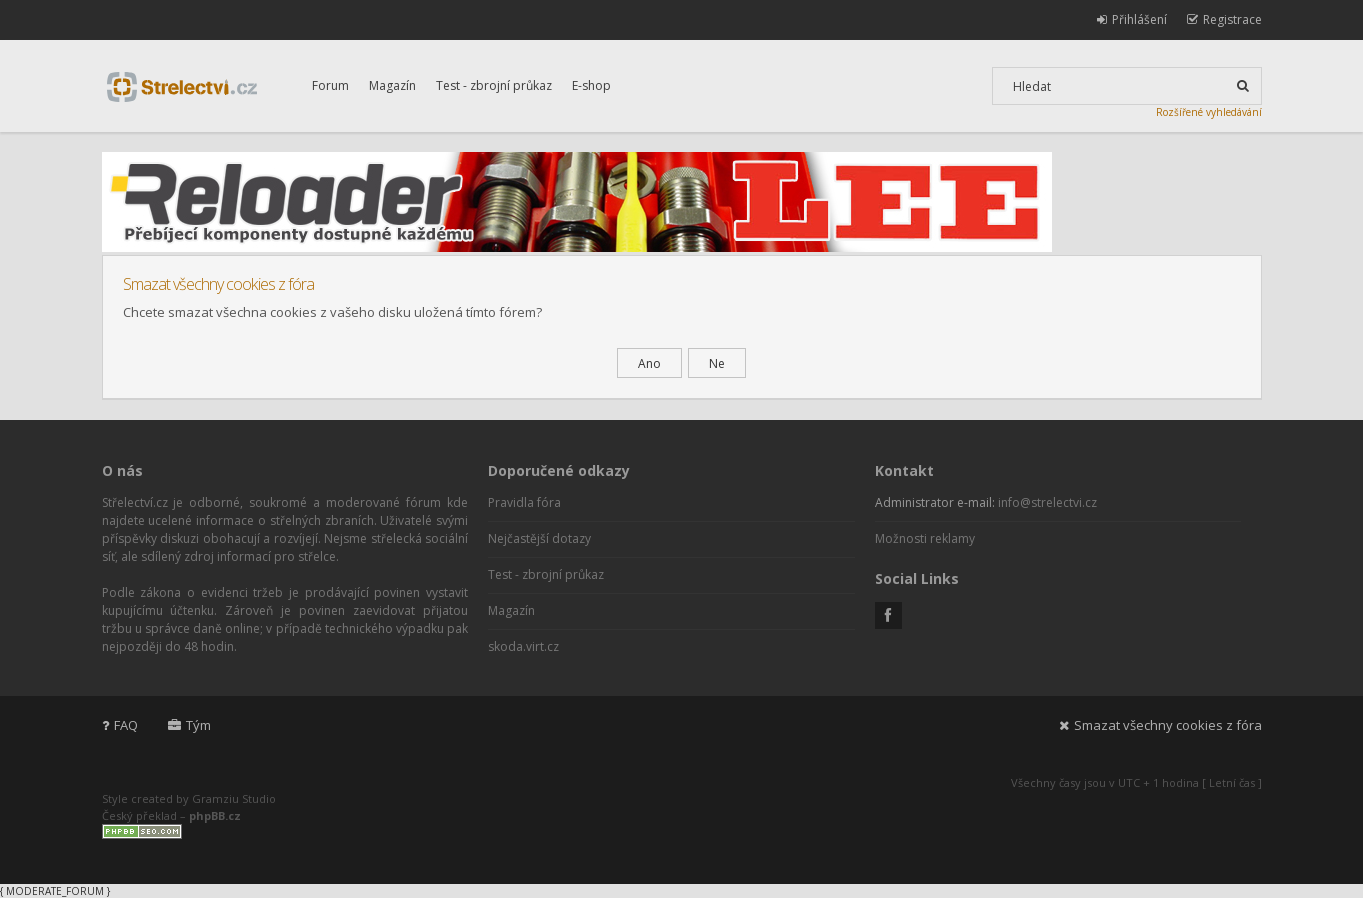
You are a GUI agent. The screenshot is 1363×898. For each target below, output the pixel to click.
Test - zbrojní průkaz (494, 85)
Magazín (392, 85)
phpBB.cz (215, 815)
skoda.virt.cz (523, 646)
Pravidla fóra (524, 502)
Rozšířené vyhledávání (1209, 112)
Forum (330, 85)
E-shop (591, 85)
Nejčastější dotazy (539, 538)
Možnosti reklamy (925, 538)
